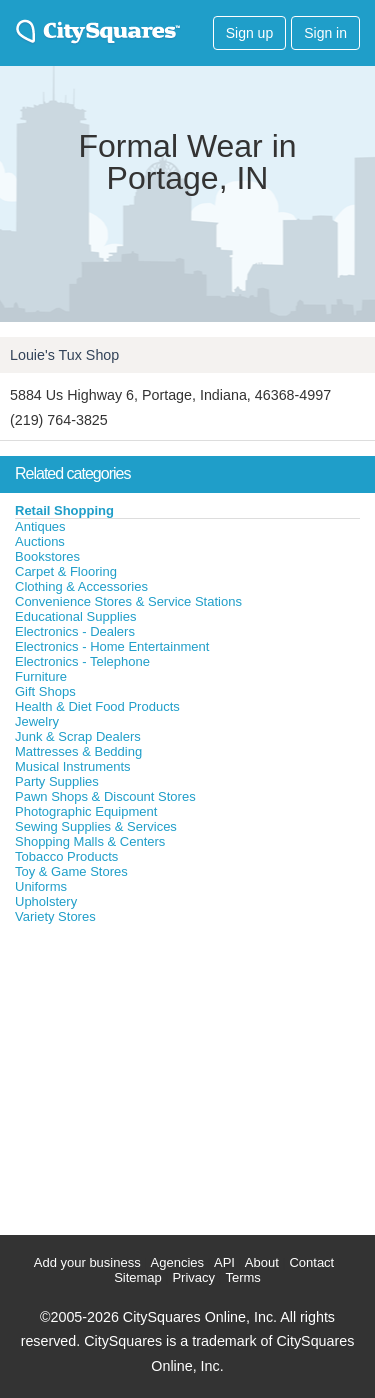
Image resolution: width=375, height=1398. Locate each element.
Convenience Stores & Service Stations (128, 601)
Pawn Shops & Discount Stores (105, 796)
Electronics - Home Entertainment (112, 646)
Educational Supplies (75, 616)
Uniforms (41, 886)
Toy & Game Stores (71, 871)
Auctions (40, 541)
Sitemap (138, 1277)
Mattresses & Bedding (78, 751)
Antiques (40, 526)
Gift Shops (45, 691)
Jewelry (37, 721)
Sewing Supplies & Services (96, 826)
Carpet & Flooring (66, 571)
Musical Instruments (73, 766)
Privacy (193, 1277)
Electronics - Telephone (82, 661)
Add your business (87, 1262)
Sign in (325, 33)
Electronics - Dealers (75, 631)
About (262, 1262)
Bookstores (47, 556)
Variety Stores (55, 916)
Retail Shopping (64, 510)
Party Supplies (57, 781)
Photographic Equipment (86, 811)
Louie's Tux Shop (64, 355)
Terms (242, 1277)
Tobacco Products (66, 856)
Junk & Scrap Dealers (78, 736)
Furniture (41, 676)
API (224, 1262)
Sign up (249, 33)
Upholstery (46, 901)
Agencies (177, 1262)
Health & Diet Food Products (97, 706)
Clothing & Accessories (81, 586)
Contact (311, 1262)
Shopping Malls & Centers (90, 841)
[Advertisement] (150, 1075)
